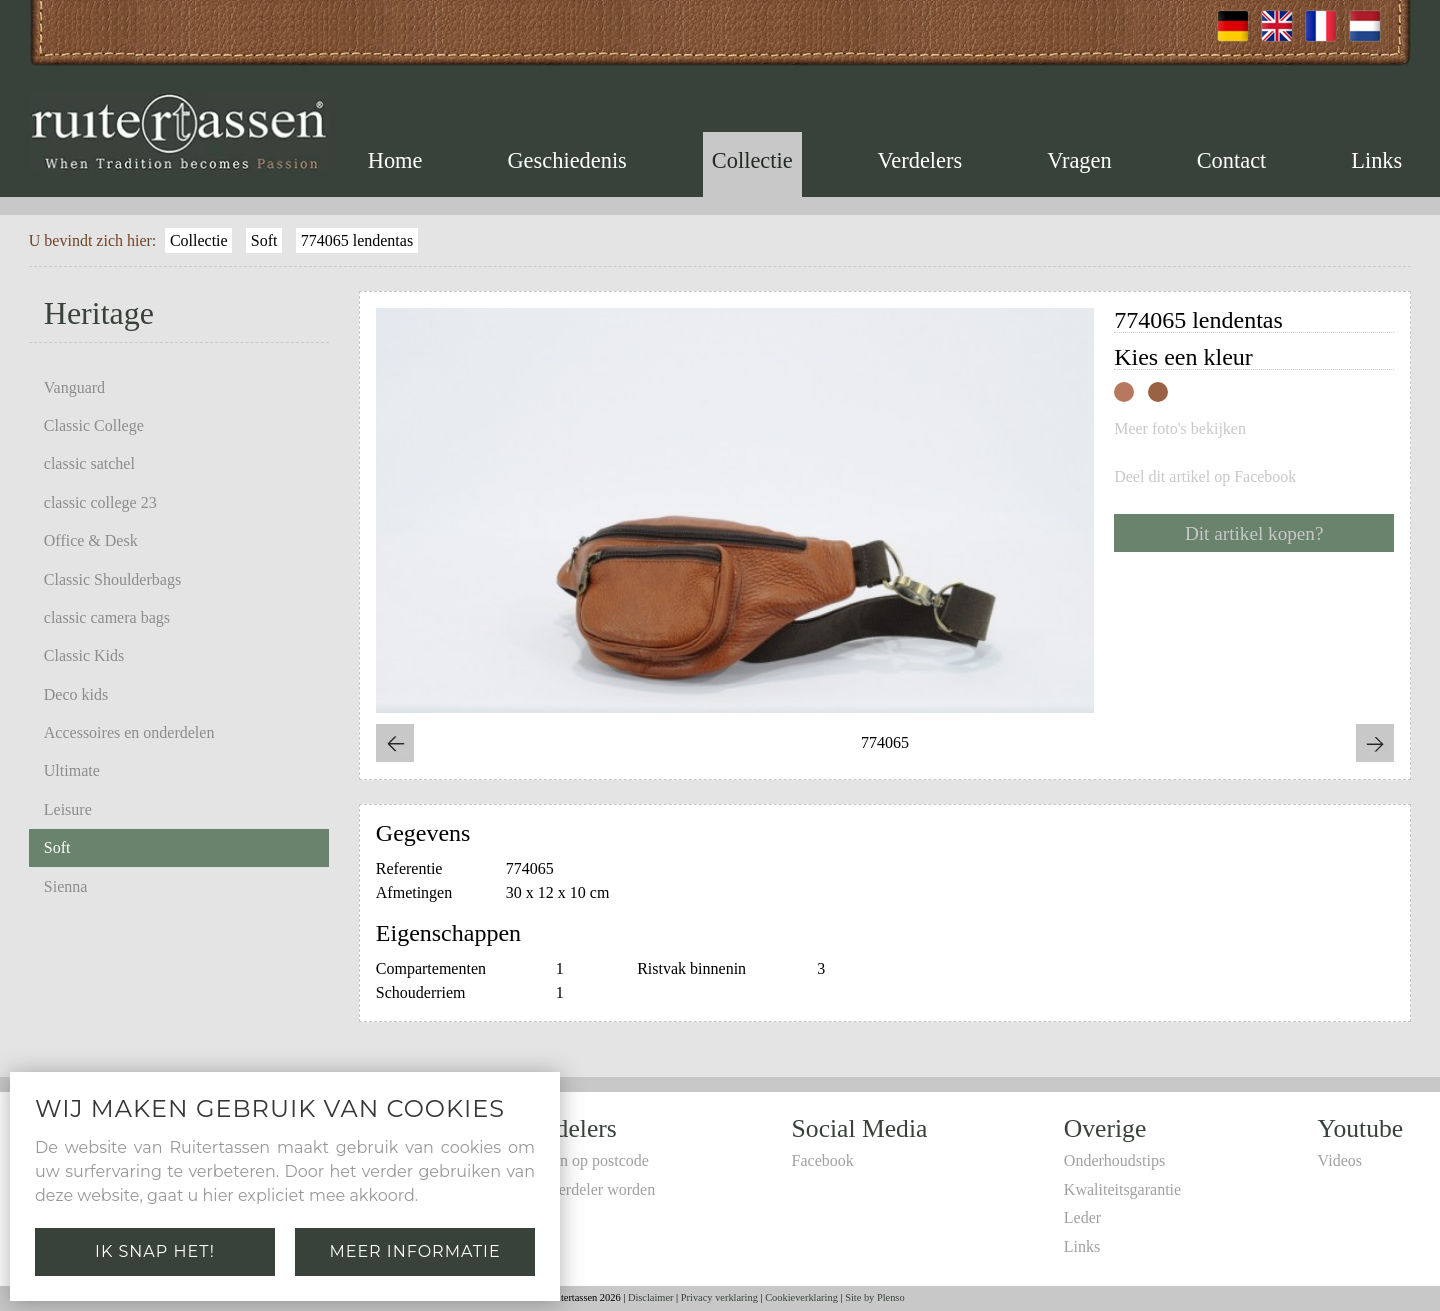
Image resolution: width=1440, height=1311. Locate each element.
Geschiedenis (566, 160)
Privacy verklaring (719, 1297)
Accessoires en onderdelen (129, 732)
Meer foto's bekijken (1180, 429)
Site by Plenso (874, 1297)
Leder (1082, 1217)
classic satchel (89, 463)
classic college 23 (100, 502)
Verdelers (920, 160)
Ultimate (72, 770)
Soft (264, 240)
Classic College (94, 425)
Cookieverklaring (801, 1297)
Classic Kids (84, 655)
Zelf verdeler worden (587, 1189)
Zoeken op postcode (584, 1160)
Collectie (752, 160)
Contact (1232, 160)
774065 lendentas (357, 240)
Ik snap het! (155, 1251)
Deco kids (76, 694)
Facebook (823, 1160)
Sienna (66, 886)
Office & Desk (91, 540)
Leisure (68, 809)
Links (1376, 160)
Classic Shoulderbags (112, 579)
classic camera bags (107, 617)
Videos (1340, 1160)
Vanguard (74, 387)
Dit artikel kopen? (1254, 533)
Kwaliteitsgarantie (1122, 1189)
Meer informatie (414, 1251)
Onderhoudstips (1114, 1160)
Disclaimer (651, 1297)
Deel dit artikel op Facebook (1205, 477)
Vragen (1079, 160)
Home (395, 160)
